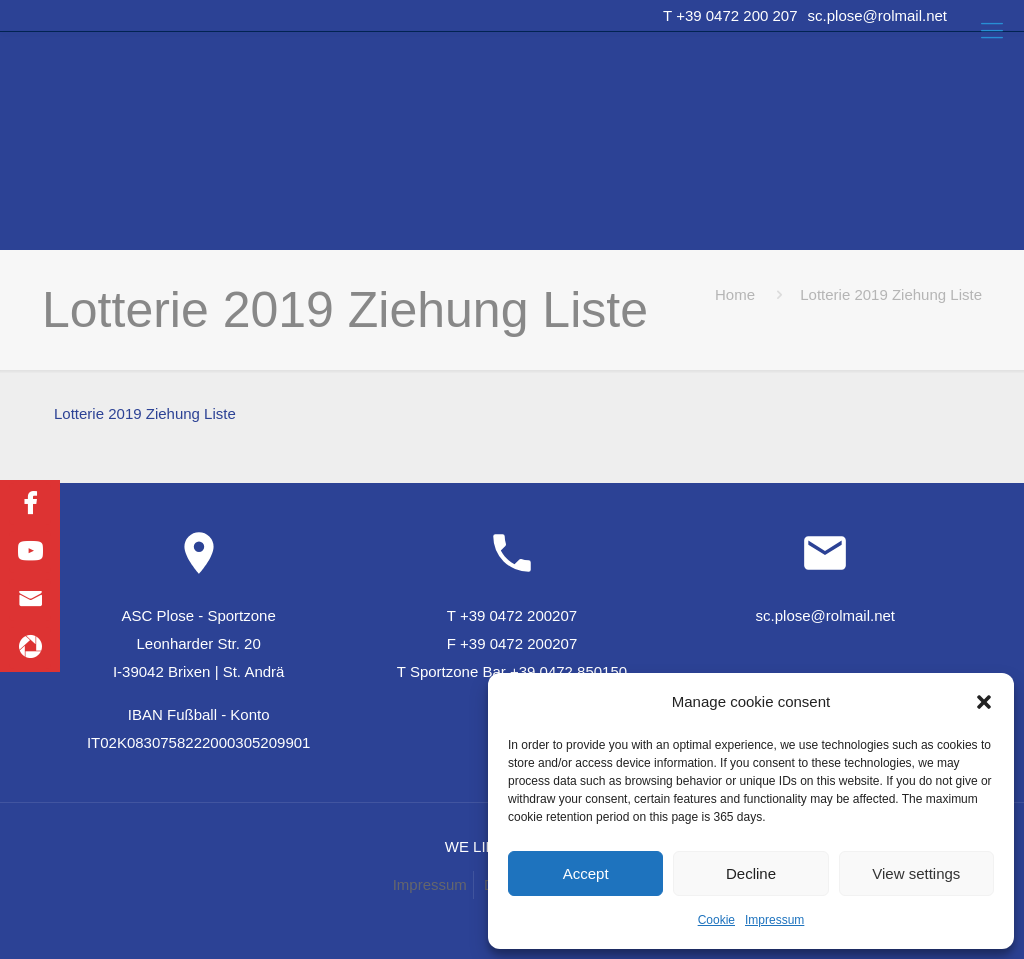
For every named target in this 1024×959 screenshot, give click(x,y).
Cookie (716, 920)
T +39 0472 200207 (512, 615)
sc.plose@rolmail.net (877, 15)
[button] (984, 702)
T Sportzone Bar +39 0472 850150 (512, 671)
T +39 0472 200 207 (730, 15)
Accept (586, 873)
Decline (751, 873)
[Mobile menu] (992, 31)
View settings (916, 873)
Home (735, 294)
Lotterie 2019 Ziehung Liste (145, 413)
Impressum (774, 920)
